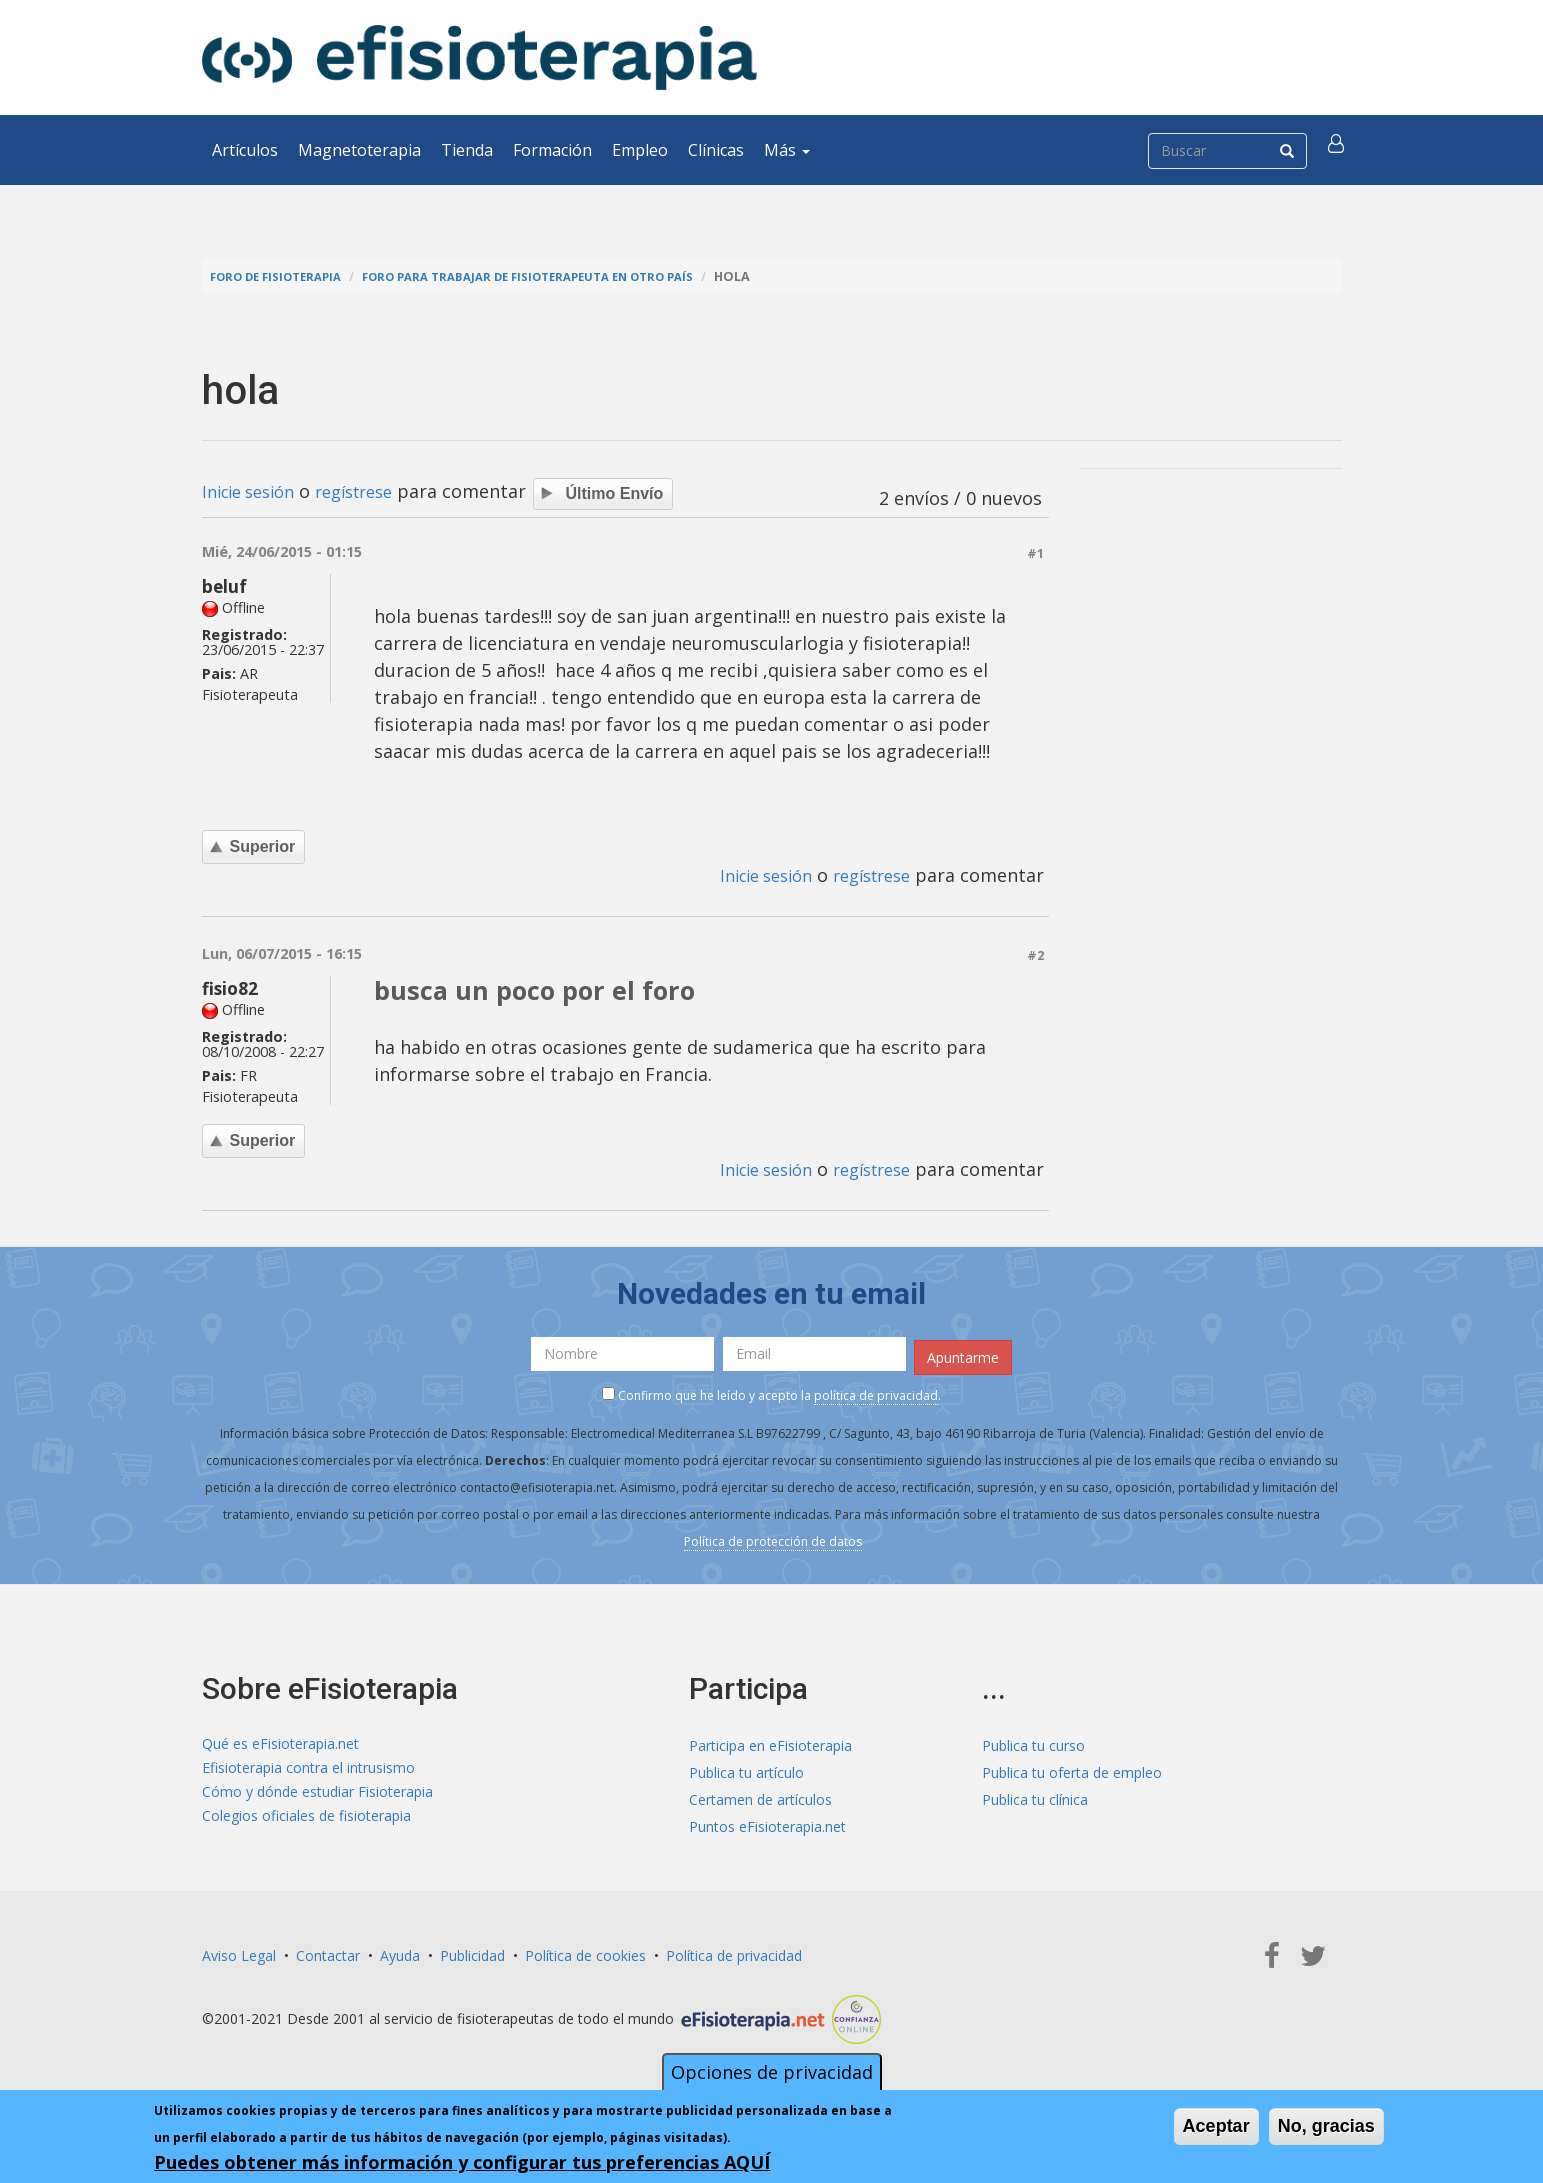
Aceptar (1216, 2126)
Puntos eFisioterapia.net (767, 1822)
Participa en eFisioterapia (770, 1741)
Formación (552, 150)
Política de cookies (585, 1951)
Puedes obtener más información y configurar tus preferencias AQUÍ (462, 2162)
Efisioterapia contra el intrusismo (308, 1768)
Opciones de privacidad (772, 2072)
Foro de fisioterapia (283, 276)
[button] (1339, 150)
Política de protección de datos (773, 1538)
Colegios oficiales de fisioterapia (306, 1822)
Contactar (328, 1951)
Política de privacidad (734, 1951)
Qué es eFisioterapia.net (280, 1741)
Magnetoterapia (359, 150)
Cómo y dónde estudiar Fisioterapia (317, 1795)
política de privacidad (876, 1392)
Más (787, 150)
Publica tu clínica (1035, 1795)
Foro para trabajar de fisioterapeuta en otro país (559, 276)
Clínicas (716, 150)
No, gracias (1326, 2126)
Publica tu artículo (746, 1768)
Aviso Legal (239, 1951)
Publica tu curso (1033, 1741)
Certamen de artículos (760, 1795)
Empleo (640, 150)
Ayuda (400, 1951)
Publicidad (472, 1951)
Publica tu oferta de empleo (1072, 1768)
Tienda (467, 150)
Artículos (245, 150)
